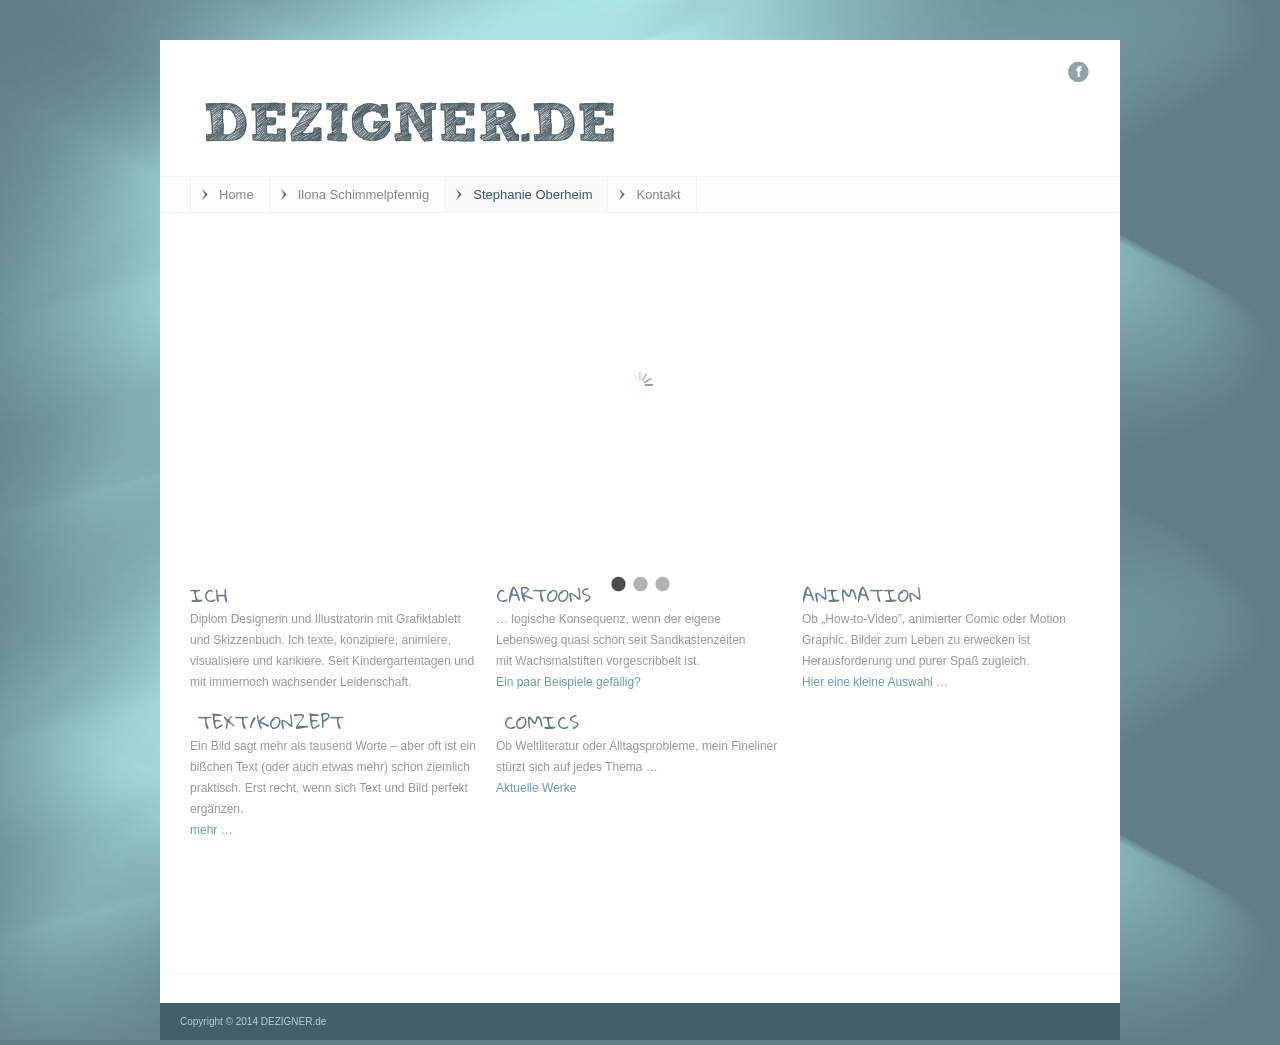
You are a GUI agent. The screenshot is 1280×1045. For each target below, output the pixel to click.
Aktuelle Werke (536, 788)
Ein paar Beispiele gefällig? (568, 682)
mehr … (211, 830)
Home (236, 194)
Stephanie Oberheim (532, 194)
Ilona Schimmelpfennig (364, 194)
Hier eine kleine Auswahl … (875, 682)
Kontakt (658, 194)
